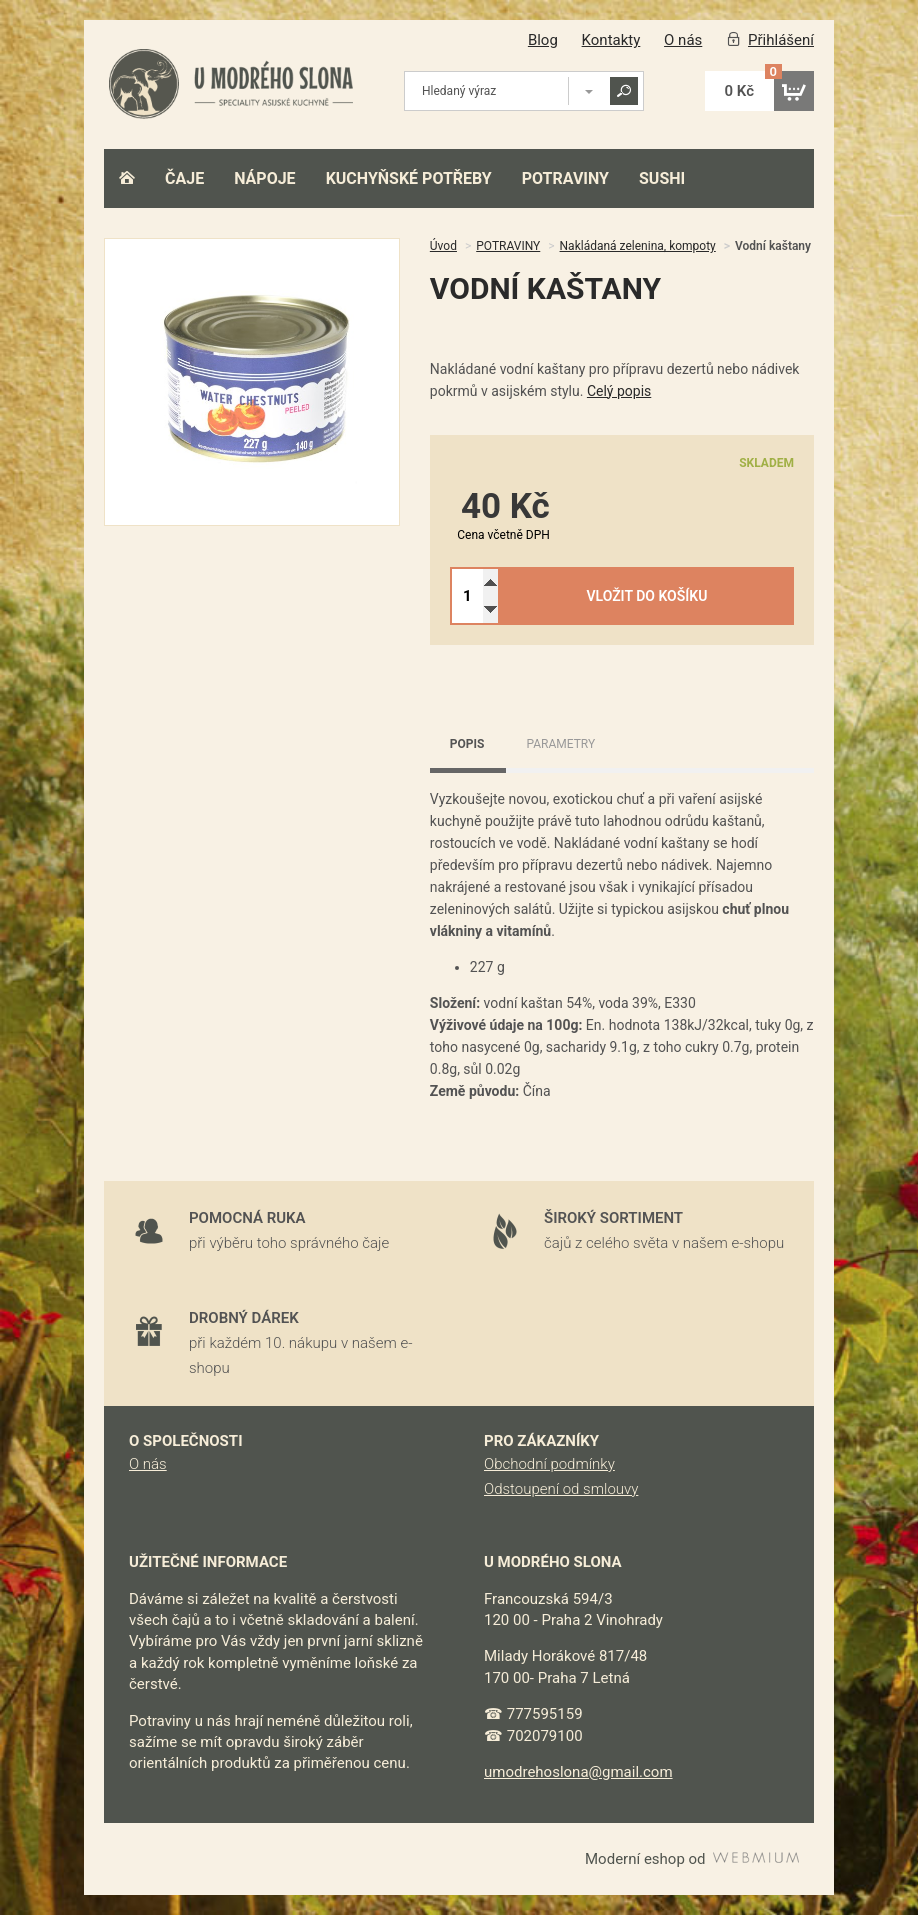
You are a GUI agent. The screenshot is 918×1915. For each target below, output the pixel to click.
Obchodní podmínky (549, 1464)
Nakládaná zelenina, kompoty (638, 246)
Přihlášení (781, 40)
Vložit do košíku (646, 596)
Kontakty (611, 40)
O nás (683, 40)
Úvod (443, 246)
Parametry (560, 744)
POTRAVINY (565, 178)
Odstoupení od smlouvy (561, 1489)
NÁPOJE (264, 178)
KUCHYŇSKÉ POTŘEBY (409, 178)
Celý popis (619, 391)
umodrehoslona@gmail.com (578, 1772)
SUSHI (662, 178)
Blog (543, 40)
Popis (467, 744)
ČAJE (184, 178)
